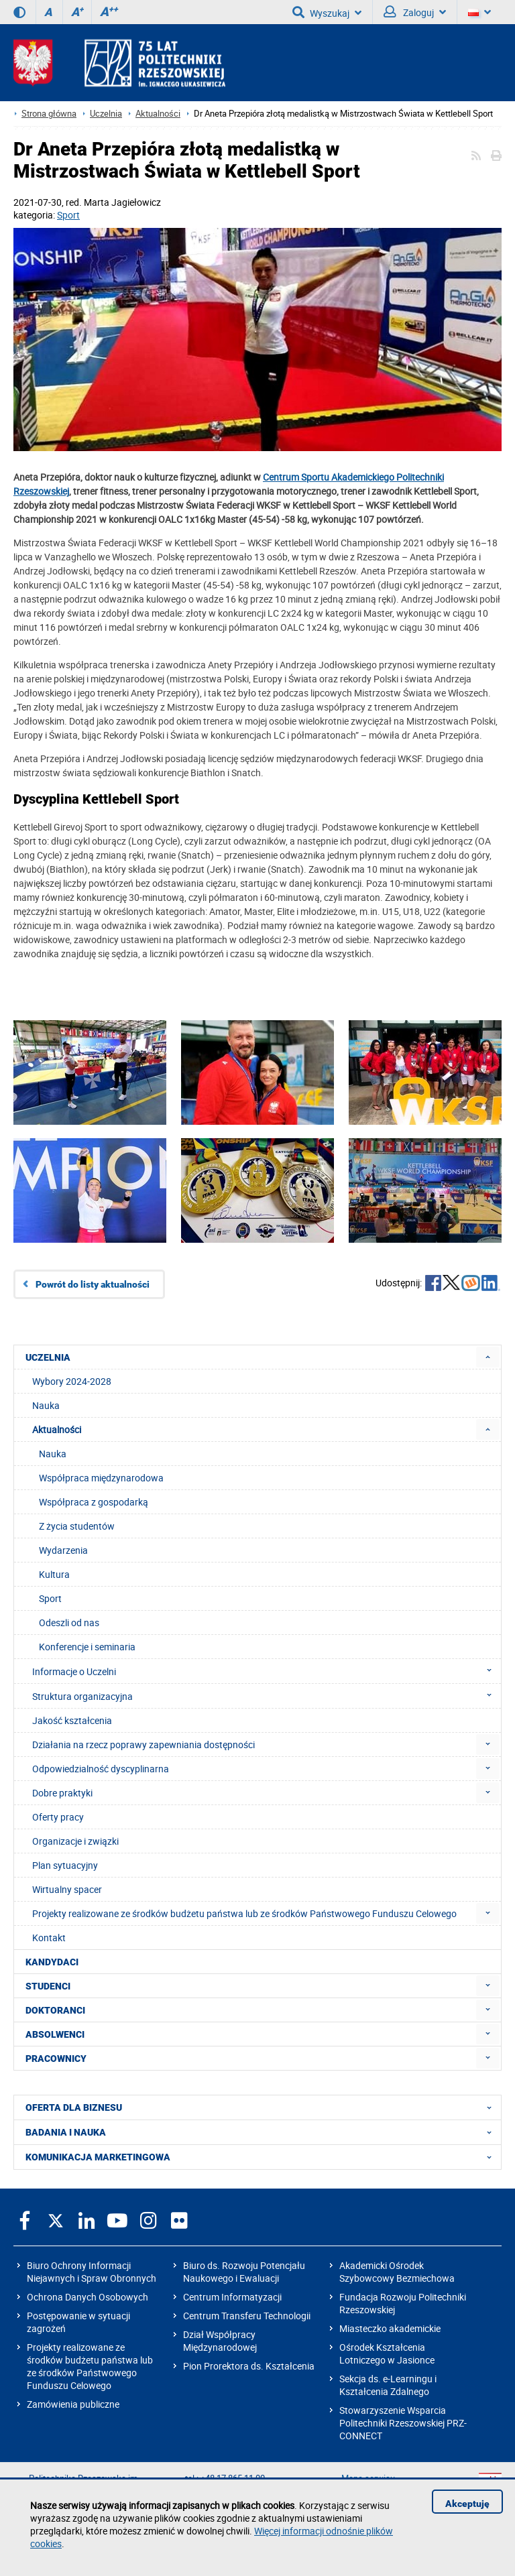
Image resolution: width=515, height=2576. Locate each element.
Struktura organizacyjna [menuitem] (266, 1696)
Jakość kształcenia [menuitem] (72, 1720)
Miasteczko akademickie (390, 2328)
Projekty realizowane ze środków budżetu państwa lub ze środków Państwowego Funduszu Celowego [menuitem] (244, 1913)
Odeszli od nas (69, 1622)
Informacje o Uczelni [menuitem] (266, 1671)
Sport (68, 214)
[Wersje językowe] (479, 12)
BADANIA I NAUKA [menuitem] (262, 2132)
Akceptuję (467, 2503)
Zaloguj (415, 12)
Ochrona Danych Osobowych (87, 2296)
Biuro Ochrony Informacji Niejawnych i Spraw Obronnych (91, 2271)
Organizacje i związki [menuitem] (75, 1841)
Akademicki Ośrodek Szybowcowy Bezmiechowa (397, 2271)
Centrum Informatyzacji (232, 2296)
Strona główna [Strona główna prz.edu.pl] (48, 113)
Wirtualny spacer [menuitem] (67, 1889)
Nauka (52, 1453)
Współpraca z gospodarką (93, 1501)
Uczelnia (106, 113)
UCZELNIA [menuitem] (47, 1357)
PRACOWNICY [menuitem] (56, 2058)
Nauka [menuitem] (46, 1405)
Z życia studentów (77, 1526)
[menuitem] (488, 1357)
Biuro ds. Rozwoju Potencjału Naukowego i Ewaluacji (244, 2271)
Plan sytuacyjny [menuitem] (65, 1865)
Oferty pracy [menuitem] (58, 1817)
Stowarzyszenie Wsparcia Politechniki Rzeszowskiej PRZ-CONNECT (403, 2423)
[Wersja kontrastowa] (19, 12)
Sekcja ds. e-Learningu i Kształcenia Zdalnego (388, 2385)
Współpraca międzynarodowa (101, 1477)
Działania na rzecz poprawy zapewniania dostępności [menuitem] (143, 1744)
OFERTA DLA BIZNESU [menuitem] (262, 2107)
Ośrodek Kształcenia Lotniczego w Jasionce (387, 2353)
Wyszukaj (326, 12)
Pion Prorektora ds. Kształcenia (248, 2365)
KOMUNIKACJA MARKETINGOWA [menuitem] (262, 2157)
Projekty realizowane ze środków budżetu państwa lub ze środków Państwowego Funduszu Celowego (90, 2366)
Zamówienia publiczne (73, 2404)
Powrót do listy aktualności (93, 1284)
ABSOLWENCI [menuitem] (54, 2034)
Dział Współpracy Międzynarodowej (220, 2340)
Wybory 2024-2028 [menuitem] (71, 1381)
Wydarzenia (63, 1550)
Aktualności (157, 113)
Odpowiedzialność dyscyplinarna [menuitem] (100, 1768)
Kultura (54, 1574)
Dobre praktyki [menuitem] (62, 1792)
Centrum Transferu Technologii (246, 2315)
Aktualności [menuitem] (56, 1429)
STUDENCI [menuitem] (47, 1986)
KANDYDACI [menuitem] (51, 1962)
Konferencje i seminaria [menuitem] (87, 1646)
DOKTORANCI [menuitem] (55, 2010)
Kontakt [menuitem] (49, 1937)
